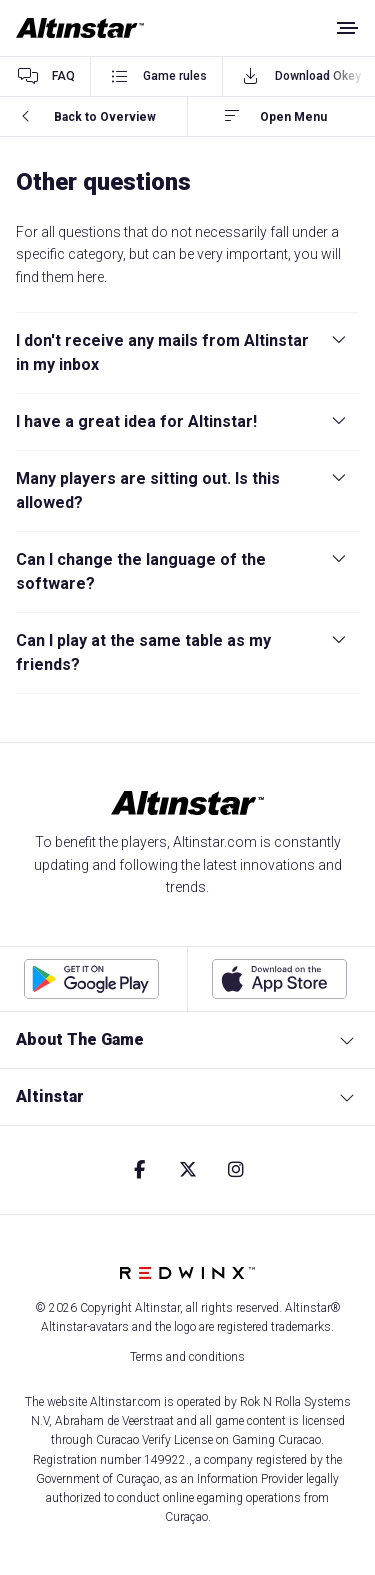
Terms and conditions (187, 1357)
